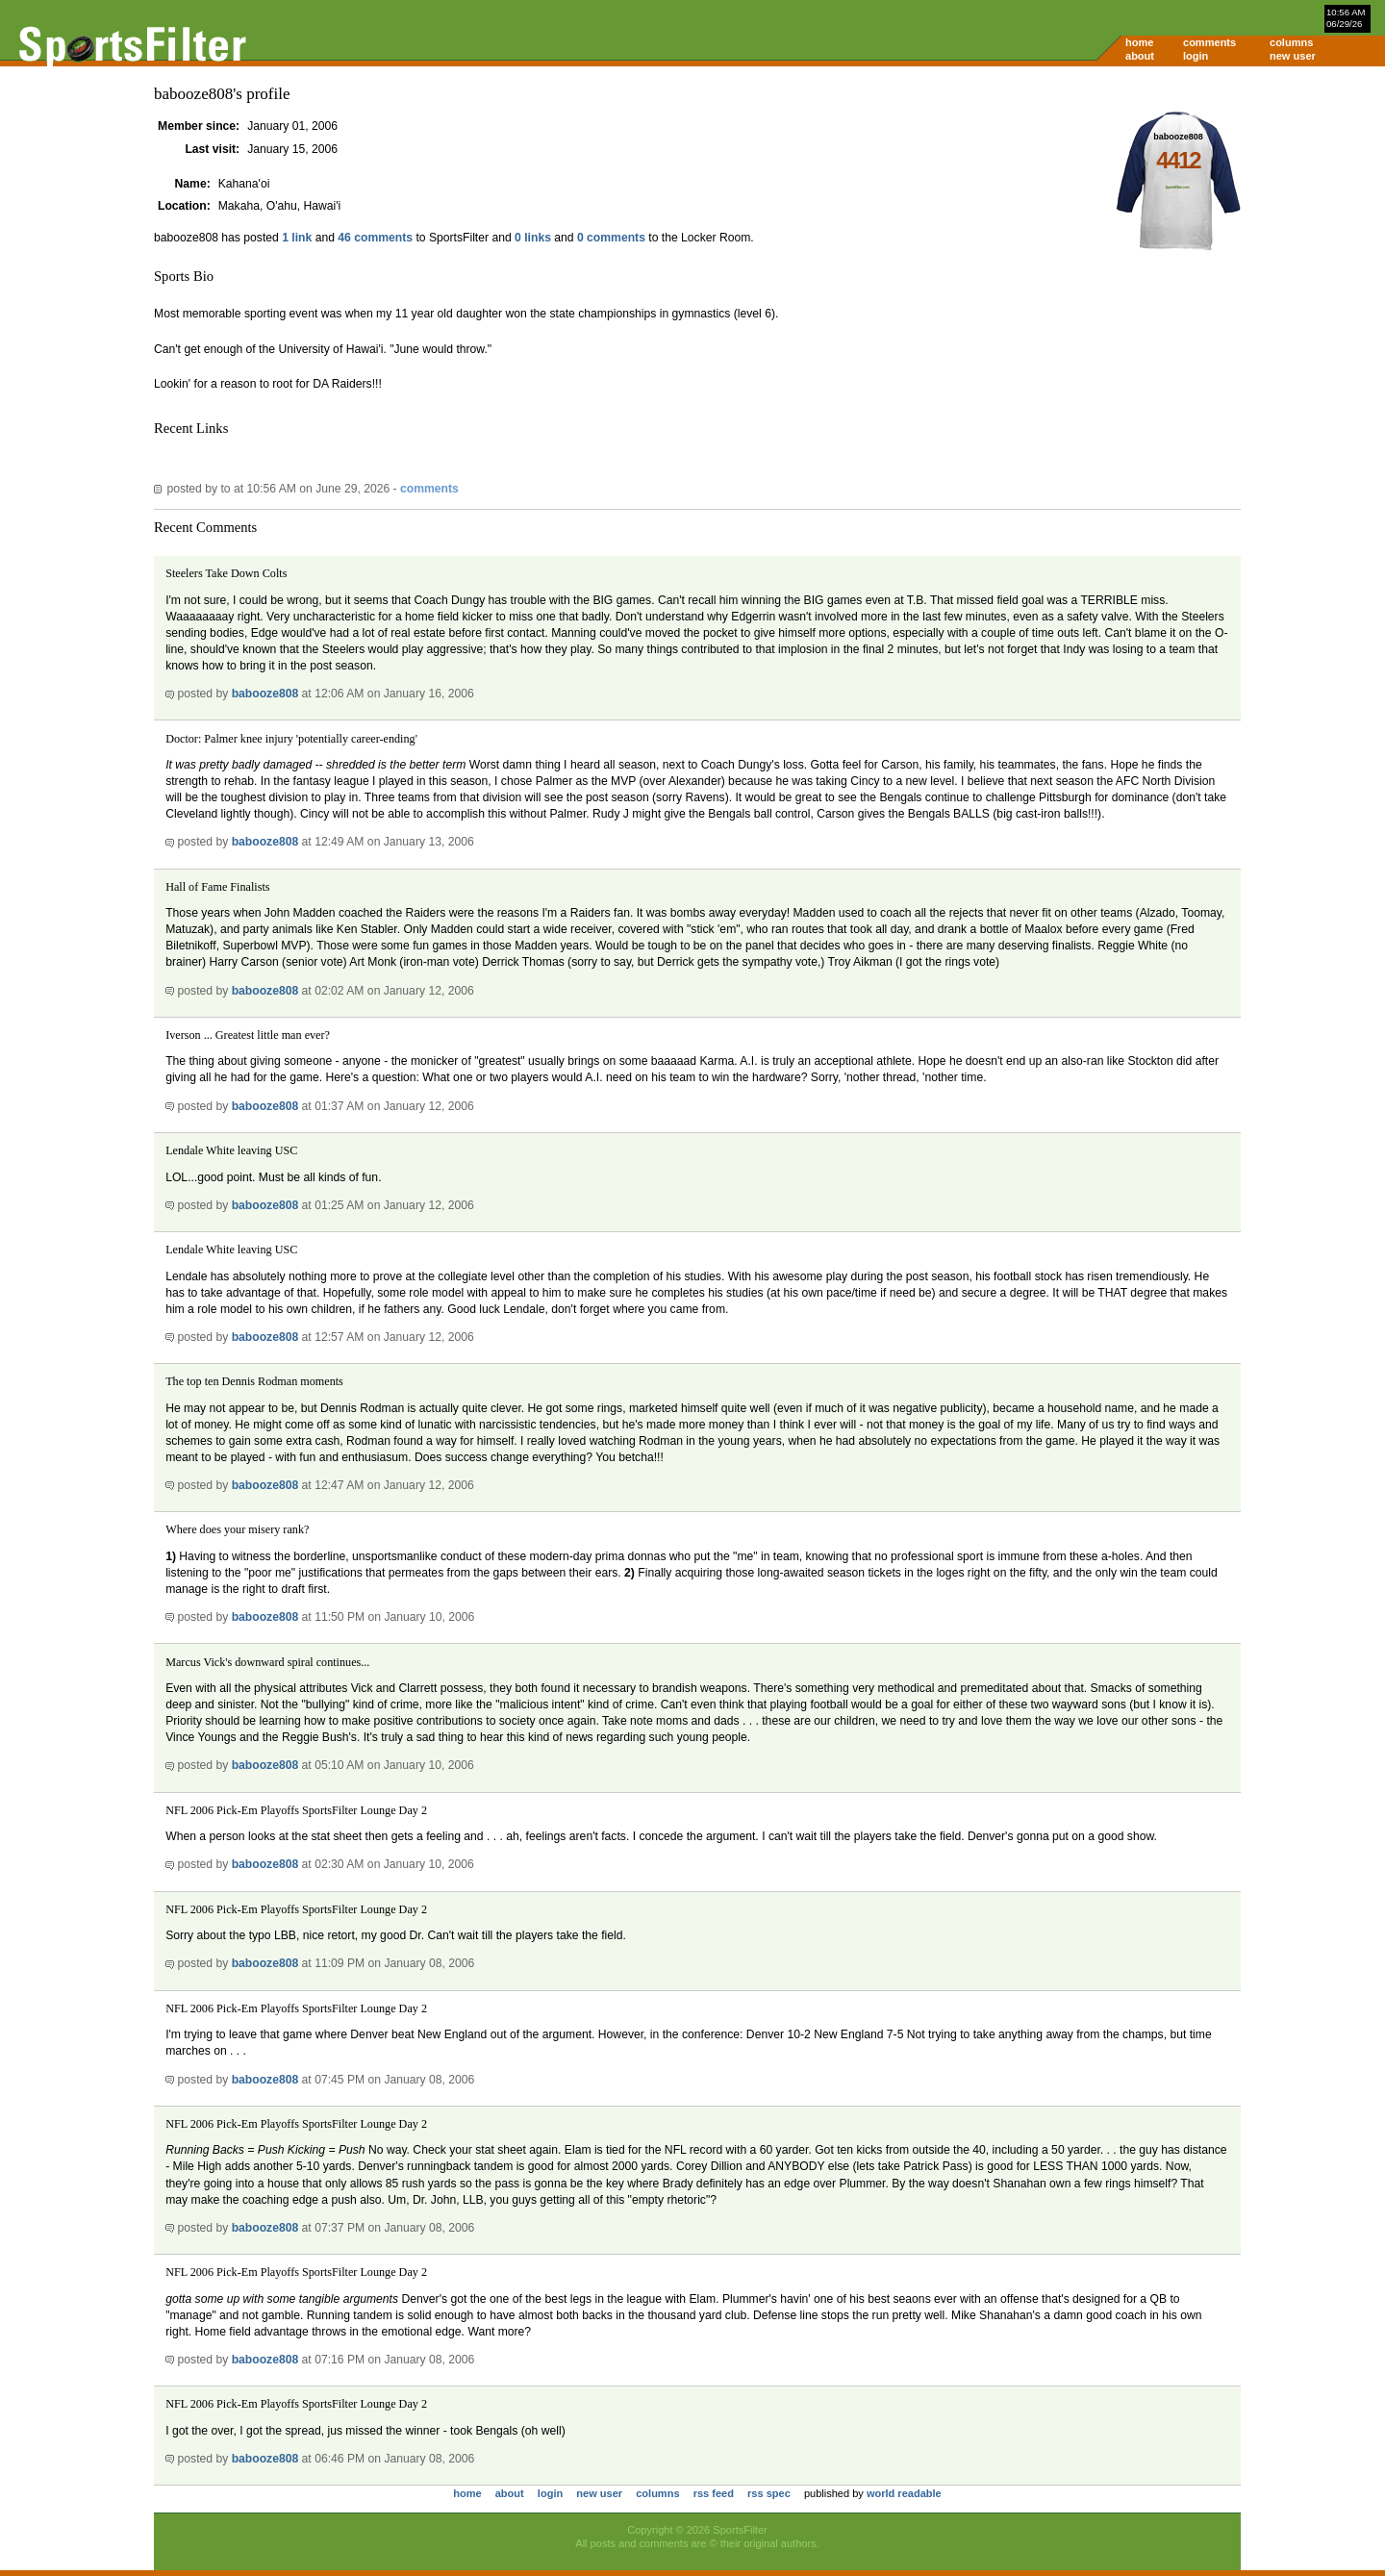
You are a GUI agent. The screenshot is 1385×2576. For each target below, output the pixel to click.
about (1139, 56)
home (1139, 42)
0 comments (611, 237)
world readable (904, 2493)
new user (1293, 56)
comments (1209, 42)
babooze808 (265, 693)
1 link (297, 237)
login (1195, 56)
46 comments (375, 237)
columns (1291, 42)
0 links (533, 237)
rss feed (713, 2493)
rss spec (769, 2493)
